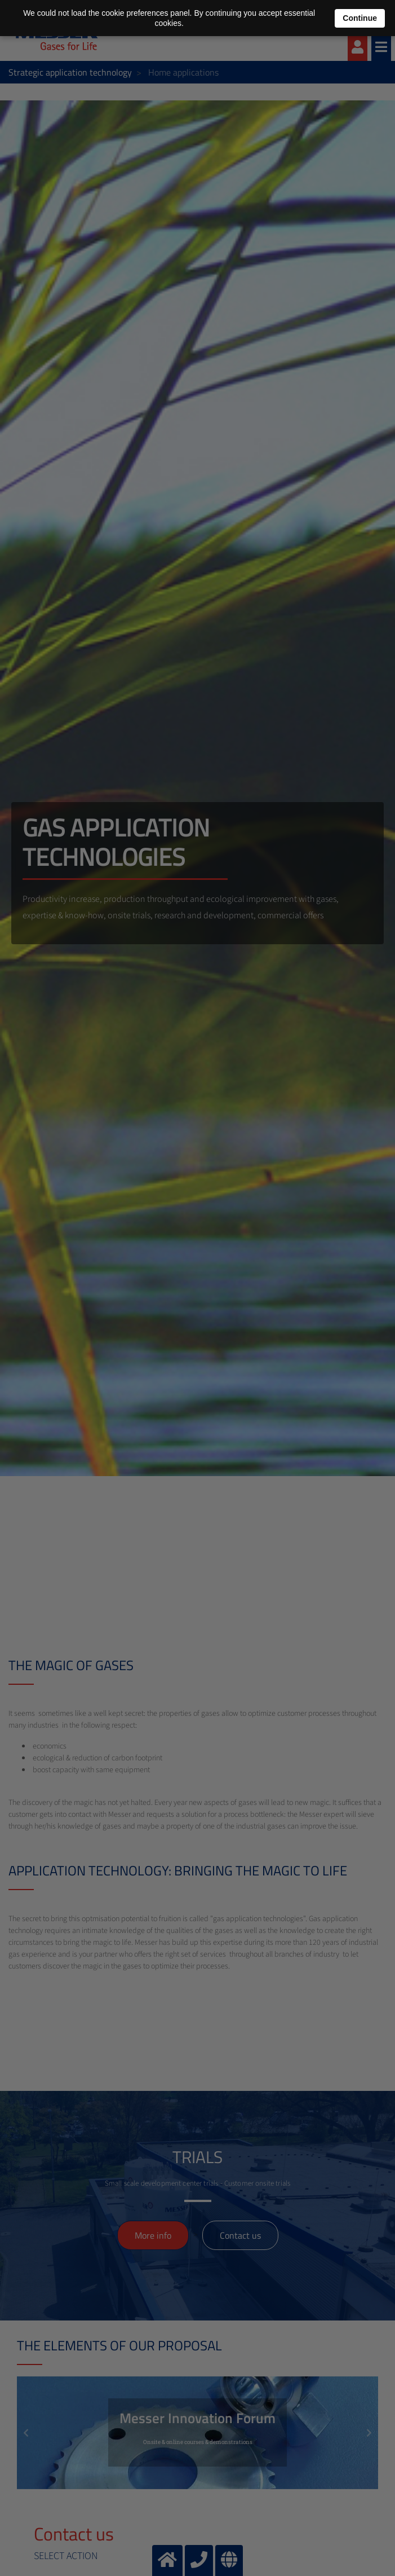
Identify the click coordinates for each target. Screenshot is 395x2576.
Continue (360, 18)
